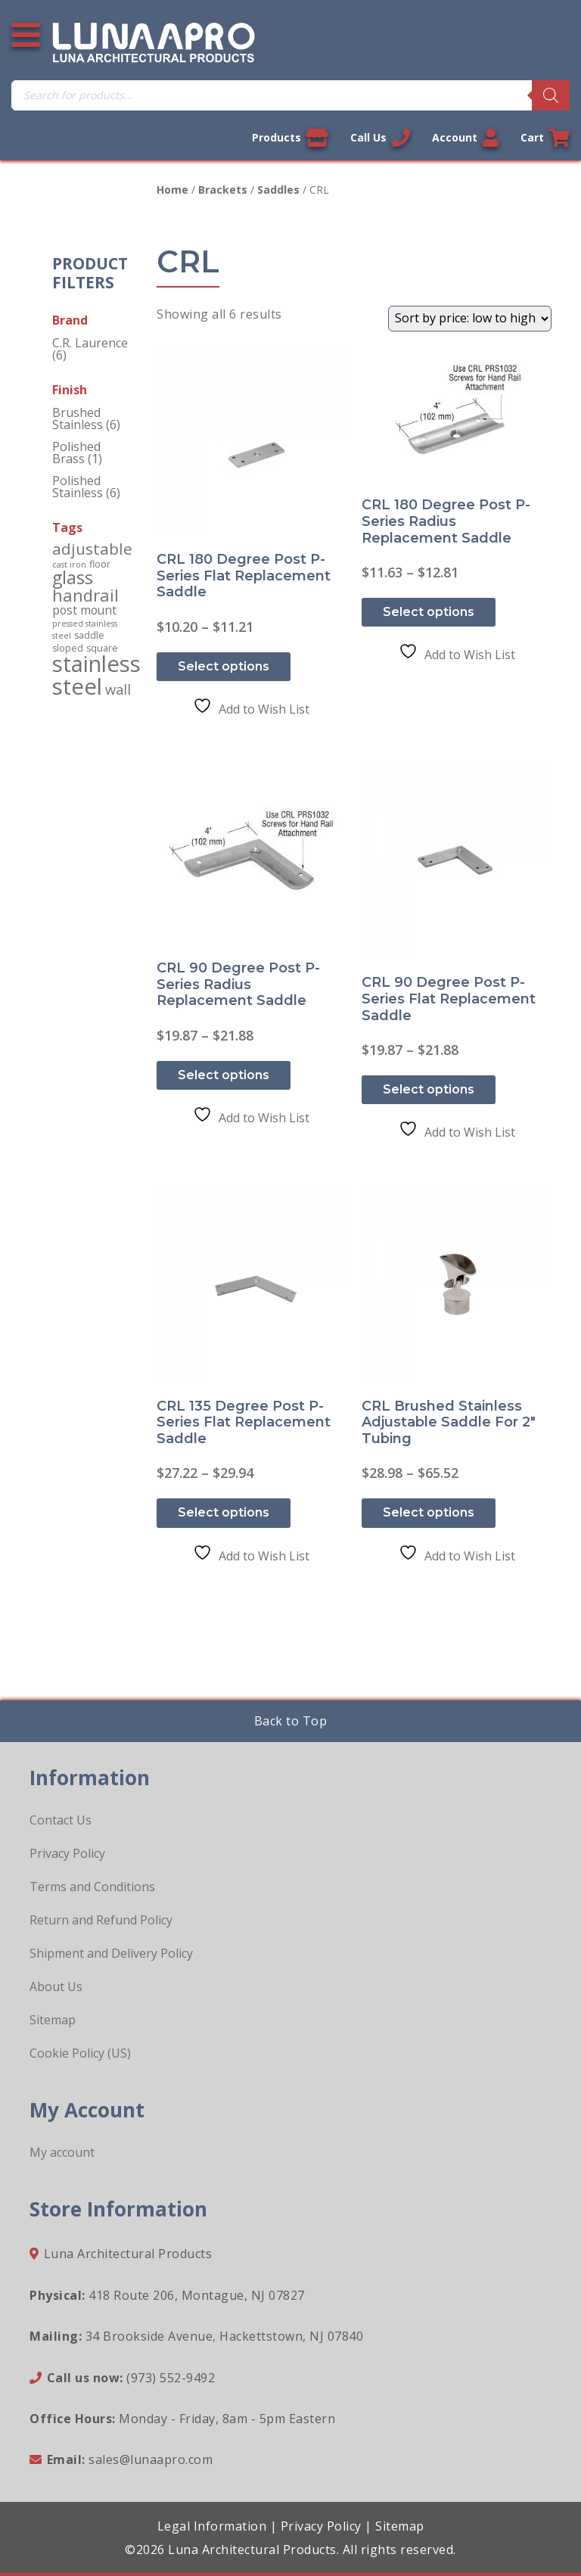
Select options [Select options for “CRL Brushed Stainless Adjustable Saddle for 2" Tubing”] (428, 1512)
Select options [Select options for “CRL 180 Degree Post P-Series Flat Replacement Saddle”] (223, 666)
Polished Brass (76, 452)
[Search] (551, 95)
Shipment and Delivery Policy (111, 1953)
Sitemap (53, 2019)
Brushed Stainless (77, 418)
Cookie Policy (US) (80, 2053)
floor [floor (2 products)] (99, 564)
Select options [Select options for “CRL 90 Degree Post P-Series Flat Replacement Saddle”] (428, 1089)
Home (172, 189)
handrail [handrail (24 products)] (85, 595)
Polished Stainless (77, 486)
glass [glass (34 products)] (72, 577)
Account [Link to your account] (465, 138)
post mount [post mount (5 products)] (84, 610)
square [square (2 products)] (102, 648)
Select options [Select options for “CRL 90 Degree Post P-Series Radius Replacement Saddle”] (223, 1075)
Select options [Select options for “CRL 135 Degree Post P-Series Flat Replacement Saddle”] (223, 1512)
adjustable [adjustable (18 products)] (92, 548)
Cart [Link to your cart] (545, 138)
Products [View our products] (290, 138)
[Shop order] (469, 318)
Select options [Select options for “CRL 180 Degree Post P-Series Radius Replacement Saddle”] (428, 612)
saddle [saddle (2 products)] (89, 635)
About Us (56, 1986)
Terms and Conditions (92, 1886)
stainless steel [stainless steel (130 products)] (96, 675)
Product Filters (90, 273)
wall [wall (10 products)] (118, 689)
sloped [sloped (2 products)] (67, 648)
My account (62, 2152)
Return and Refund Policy (101, 1920)
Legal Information (212, 2526)
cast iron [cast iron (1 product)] (69, 564)
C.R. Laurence (90, 342)
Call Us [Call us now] (380, 138)
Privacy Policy (67, 1853)
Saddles (278, 189)
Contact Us (61, 1820)
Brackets (222, 189)
